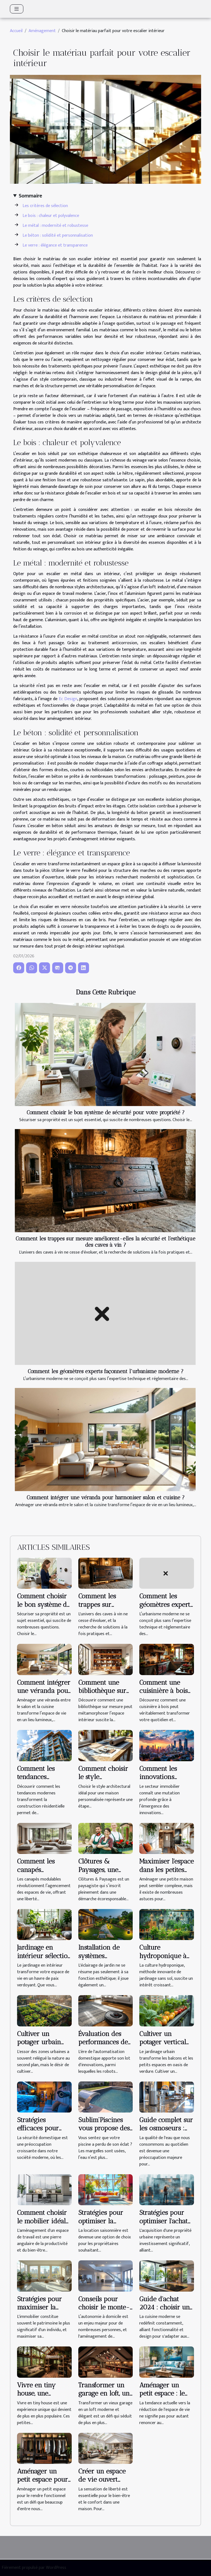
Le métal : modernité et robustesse (55, 225)
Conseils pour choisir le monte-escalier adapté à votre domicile (104, 2311)
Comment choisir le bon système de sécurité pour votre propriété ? (106, 1112)
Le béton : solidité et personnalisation (58, 235)
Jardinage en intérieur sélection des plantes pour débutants (44, 1959)
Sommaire (30, 196)
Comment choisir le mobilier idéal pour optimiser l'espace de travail (43, 2225)
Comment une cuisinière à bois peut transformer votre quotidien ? (164, 1694)
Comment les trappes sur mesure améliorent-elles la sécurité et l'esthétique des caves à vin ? (105, 1241)
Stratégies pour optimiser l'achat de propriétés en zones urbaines (163, 2225)
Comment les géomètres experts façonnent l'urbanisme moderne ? (106, 1371)
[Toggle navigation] (16, 8)
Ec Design (68, 699)
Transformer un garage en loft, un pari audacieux (104, 2393)
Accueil (16, 31)
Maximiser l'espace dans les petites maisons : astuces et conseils (166, 1873)
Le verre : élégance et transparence (55, 245)
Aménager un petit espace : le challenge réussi (162, 2393)
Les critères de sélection (45, 206)
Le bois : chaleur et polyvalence (51, 215)
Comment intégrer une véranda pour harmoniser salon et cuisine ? (106, 1497)
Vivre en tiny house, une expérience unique (36, 2397)
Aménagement (42, 31)
